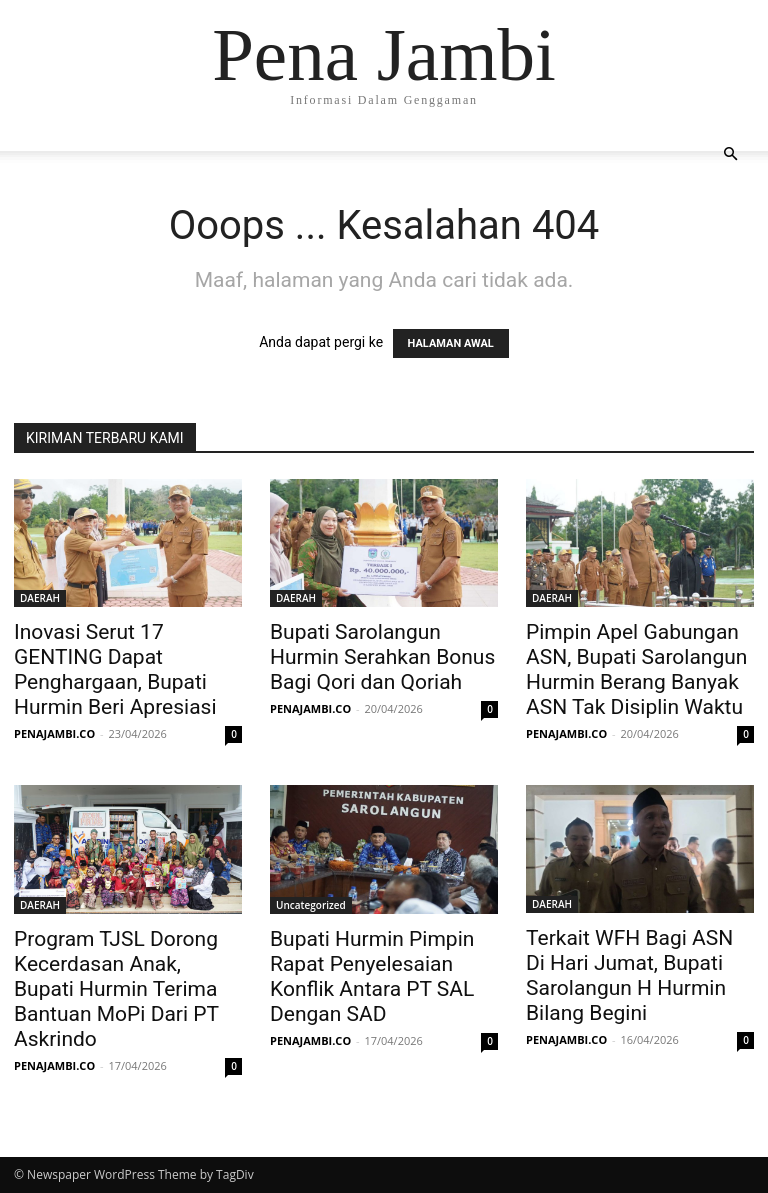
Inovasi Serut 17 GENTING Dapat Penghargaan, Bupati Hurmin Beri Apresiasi (118, 669)
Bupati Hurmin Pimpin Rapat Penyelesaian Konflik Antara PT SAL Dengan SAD (372, 976)
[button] (730, 154)
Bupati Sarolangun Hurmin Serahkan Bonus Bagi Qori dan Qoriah (382, 657)
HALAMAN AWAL (451, 343)
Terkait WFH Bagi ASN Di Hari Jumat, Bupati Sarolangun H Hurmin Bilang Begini (629, 975)
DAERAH (40, 598)
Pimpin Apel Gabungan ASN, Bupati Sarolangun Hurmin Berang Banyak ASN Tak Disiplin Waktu (636, 669)
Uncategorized (311, 905)
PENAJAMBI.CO (54, 733)
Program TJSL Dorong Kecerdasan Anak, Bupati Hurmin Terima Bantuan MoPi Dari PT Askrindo (116, 989)
